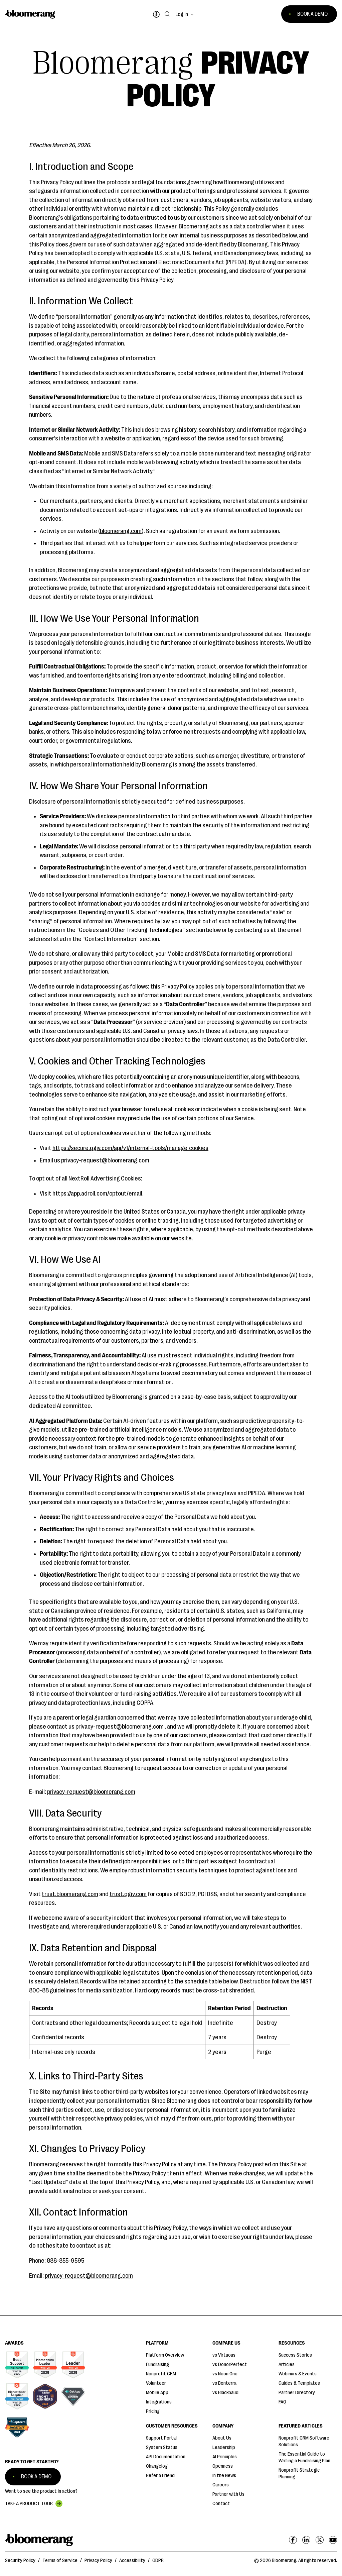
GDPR (158, 2560)
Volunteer (156, 2383)
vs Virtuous (223, 2355)
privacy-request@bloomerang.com (105, 1160)
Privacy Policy (98, 2560)
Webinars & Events (298, 2374)
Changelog (157, 2466)
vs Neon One (224, 2374)
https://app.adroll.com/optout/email (97, 1193)
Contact (221, 2503)
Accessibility (132, 2560)
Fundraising (157, 2364)
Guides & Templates (299, 2383)
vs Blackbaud (225, 2392)
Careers (220, 2485)
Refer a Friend (160, 2475)
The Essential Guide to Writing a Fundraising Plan (304, 2457)
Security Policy (20, 2560)
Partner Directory (297, 2392)
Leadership (223, 2447)
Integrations (159, 2402)
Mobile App (157, 2392)
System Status (161, 2447)
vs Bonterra (224, 2383)
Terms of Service (59, 2560)
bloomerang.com (121, 531)
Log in (181, 14)
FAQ (282, 2402)
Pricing (153, 2411)
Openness (222, 2466)
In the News (224, 2475)
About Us (221, 2438)
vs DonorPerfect (229, 2364)
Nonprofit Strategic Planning (299, 2473)
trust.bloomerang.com (70, 1894)
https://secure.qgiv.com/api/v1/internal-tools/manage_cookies (130, 1148)
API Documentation (165, 2457)
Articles (287, 2364)
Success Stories (295, 2355)
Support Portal (161, 2438)
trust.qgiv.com (128, 1894)
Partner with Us (228, 2494)
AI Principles (224, 2457)
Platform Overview (165, 2355)
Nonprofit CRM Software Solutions (304, 2441)
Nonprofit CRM (161, 2374)
